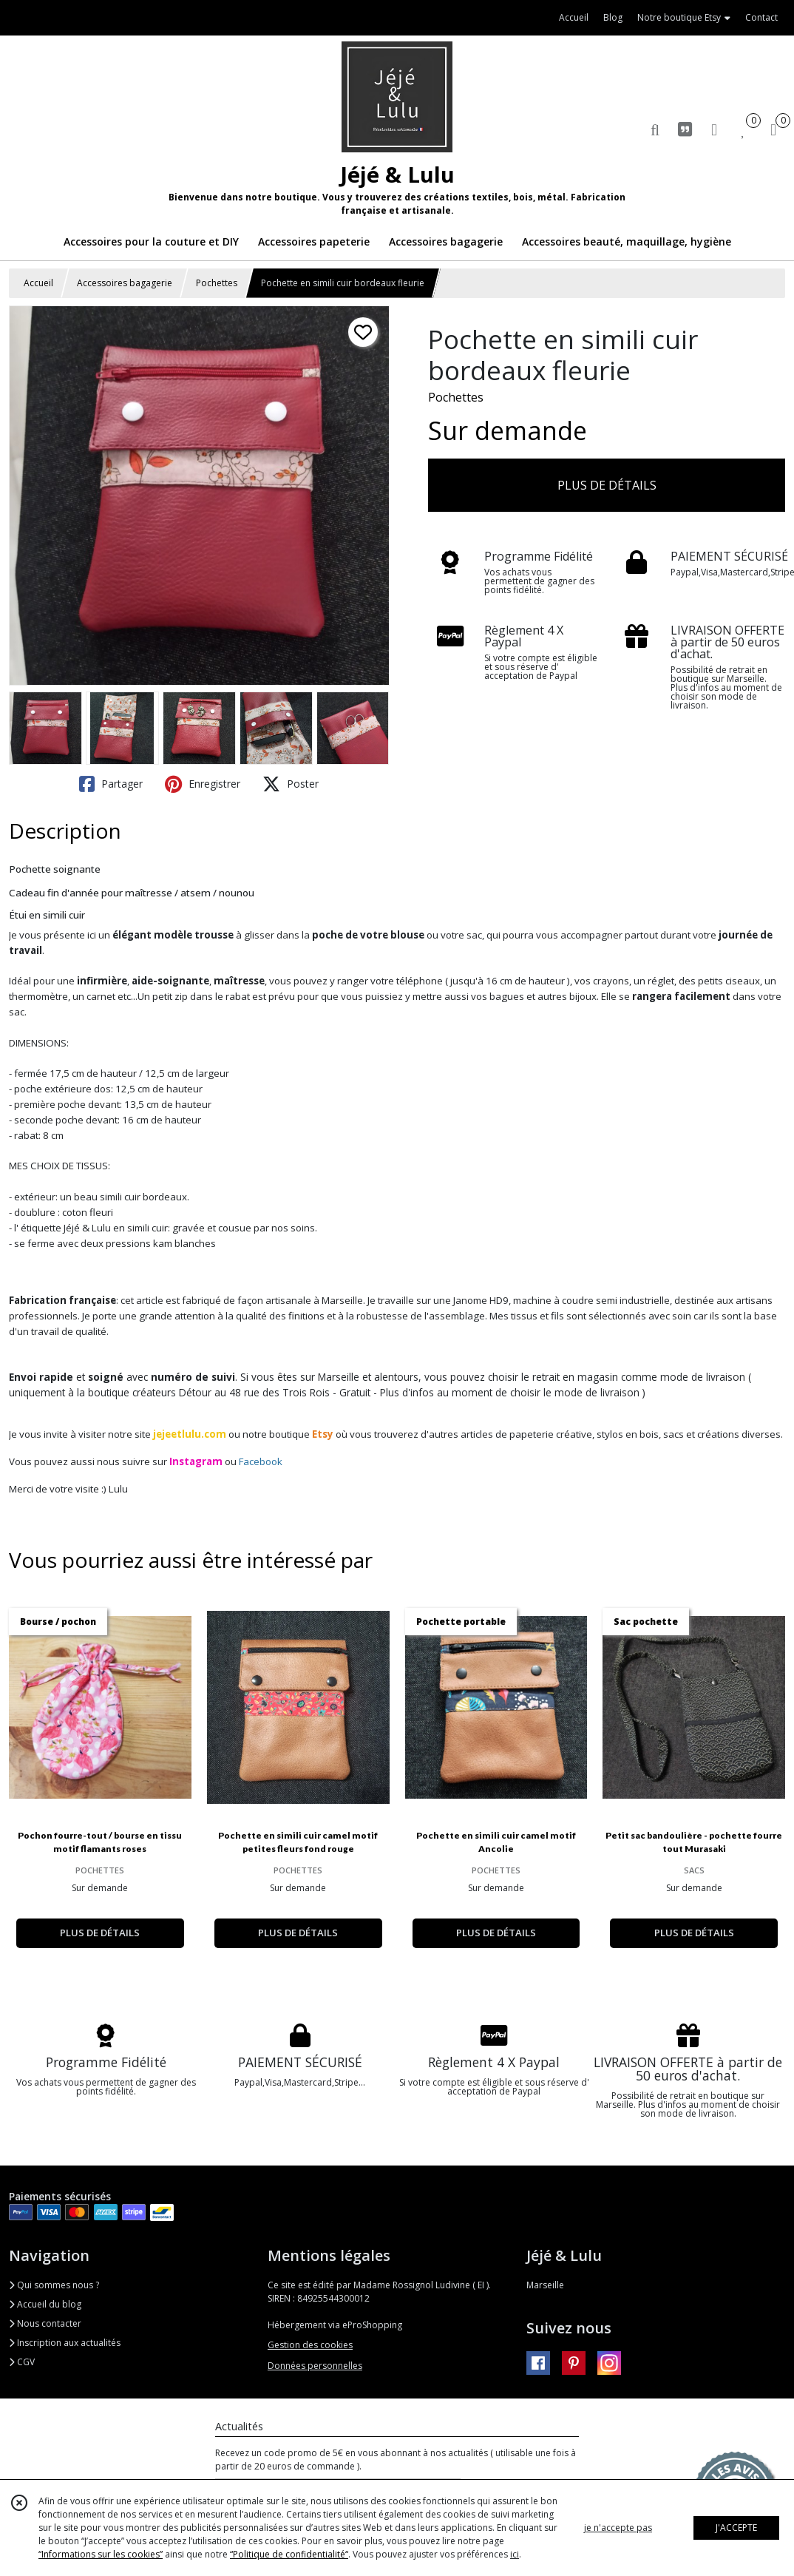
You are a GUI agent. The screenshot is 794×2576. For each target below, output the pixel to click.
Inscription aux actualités (65, 2342)
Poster (290, 784)
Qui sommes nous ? (54, 2285)
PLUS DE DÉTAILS (606, 485)
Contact (761, 17)
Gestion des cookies (310, 2345)
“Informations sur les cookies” (100, 2554)
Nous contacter (45, 2323)
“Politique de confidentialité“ (289, 2554)
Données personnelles (315, 2365)
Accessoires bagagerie (124, 283)
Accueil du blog (45, 2304)
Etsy (322, 1434)
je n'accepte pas (618, 2527)
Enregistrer (202, 784)
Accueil (38, 283)
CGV (22, 2362)
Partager (111, 784)
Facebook (260, 1461)
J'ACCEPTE (736, 2527)
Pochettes (216, 283)
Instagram (196, 1461)
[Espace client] (714, 129)
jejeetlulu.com (189, 1434)
